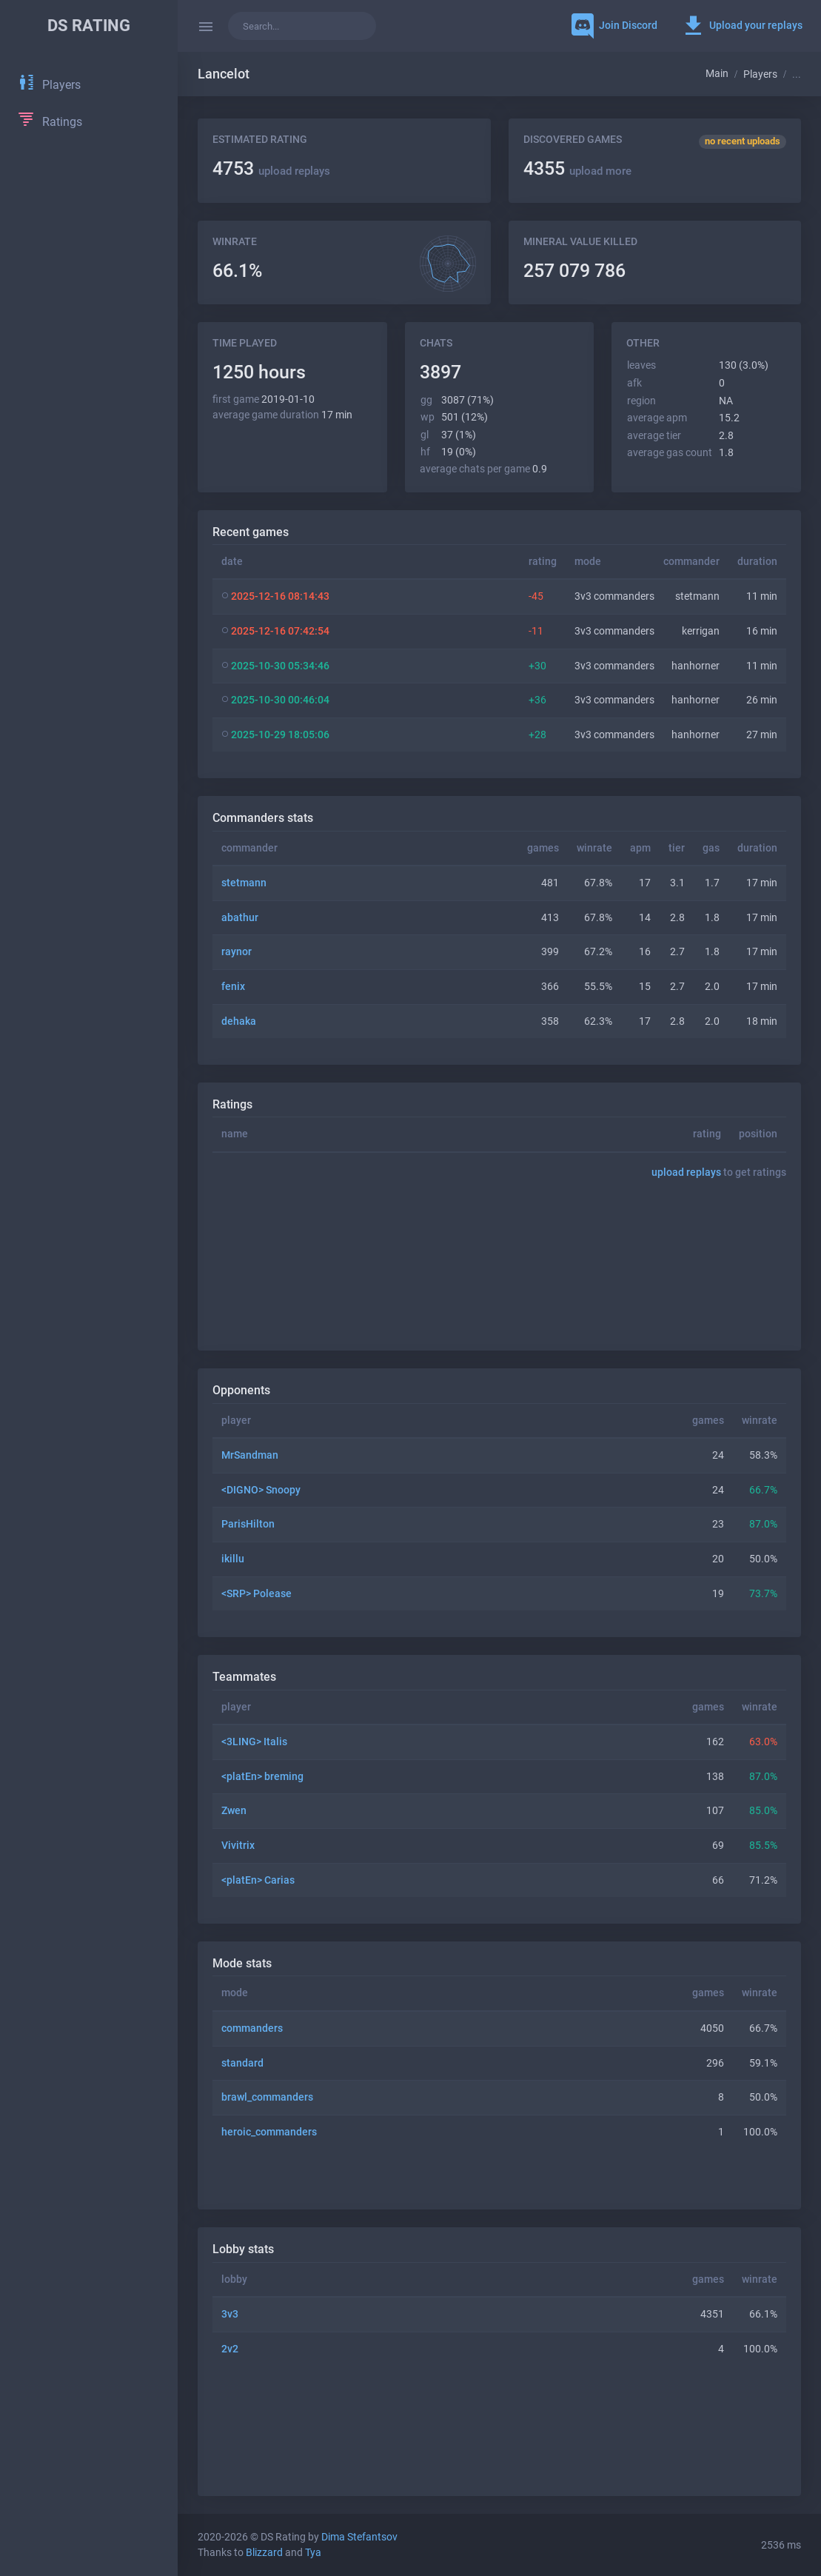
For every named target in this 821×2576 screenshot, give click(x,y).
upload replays (294, 171)
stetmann (244, 883)
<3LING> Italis (254, 1742)
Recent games (250, 532)
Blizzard (264, 2552)
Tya (313, 2552)
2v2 (229, 2349)
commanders (252, 2028)
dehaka (238, 1021)
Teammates (244, 1677)
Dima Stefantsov (359, 2537)
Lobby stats (243, 2249)
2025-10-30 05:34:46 (280, 666)
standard (242, 2063)
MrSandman (249, 1455)
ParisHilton (248, 1524)
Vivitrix (238, 1845)
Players (760, 74)
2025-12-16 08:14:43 (280, 596)
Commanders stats (262, 818)
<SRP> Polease (256, 1594)
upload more (600, 171)
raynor (236, 952)
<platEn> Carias (258, 1880)
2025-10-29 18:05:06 (280, 735)
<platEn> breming (262, 1776)
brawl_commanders (267, 2097)
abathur (239, 917)
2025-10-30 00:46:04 (280, 700)
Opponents (241, 1390)
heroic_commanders (269, 2132)
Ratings (232, 1104)
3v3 (229, 2314)
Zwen (234, 1810)
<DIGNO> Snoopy (261, 1490)
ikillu (232, 1559)
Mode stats (242, 1963)
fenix (233, 986)
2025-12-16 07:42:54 (280, 631)
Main (717, 73)
